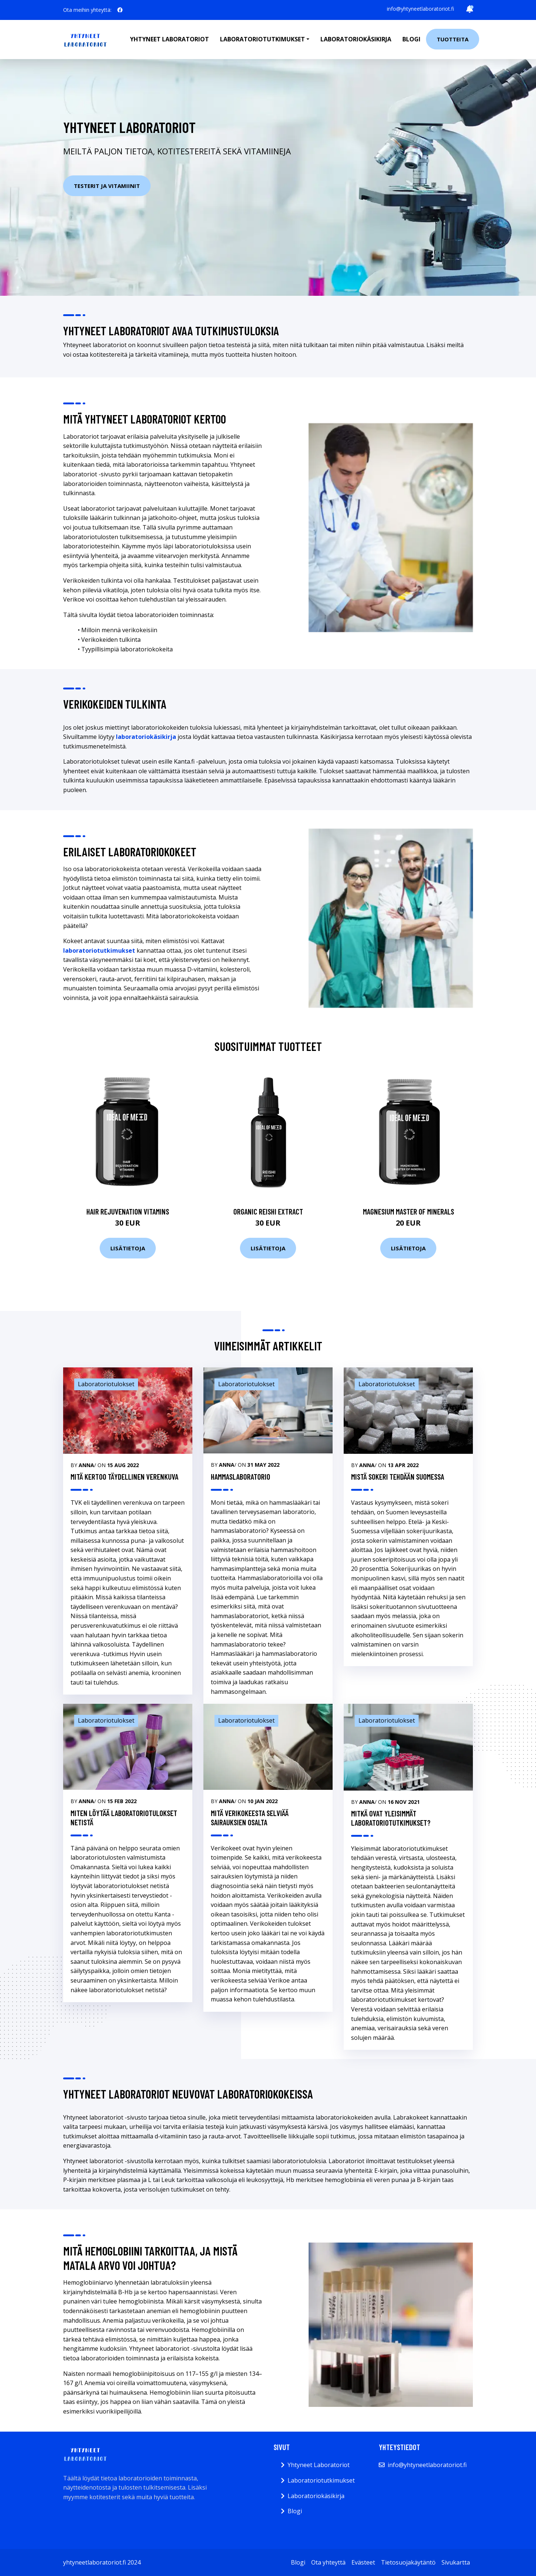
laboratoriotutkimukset (99, 950)
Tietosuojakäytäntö (408, 2562)
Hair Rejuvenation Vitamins (127, 1211)
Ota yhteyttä (328, 2562)
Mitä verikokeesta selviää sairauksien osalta (250, 1817)
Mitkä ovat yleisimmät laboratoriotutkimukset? (390, 1818)
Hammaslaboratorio (240, 1476)
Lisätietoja (127, 1248)
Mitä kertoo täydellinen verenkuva (124, 1476)
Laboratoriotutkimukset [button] (262, 39)
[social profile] (120, 10)
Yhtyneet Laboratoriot (319, 2465)
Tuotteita (452, 39)
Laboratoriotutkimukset (321, 2480)
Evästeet (363, 2562)
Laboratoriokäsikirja (355, 39)
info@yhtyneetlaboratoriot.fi (420, 8)
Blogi (411, 39)
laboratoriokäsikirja (146, 737)
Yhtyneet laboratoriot (169, 39)
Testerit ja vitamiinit (107, 185)
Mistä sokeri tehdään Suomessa (397, 1476)
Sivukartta (455, 2562)
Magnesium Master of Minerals (408, 1211)
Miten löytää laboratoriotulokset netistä (124, 1817)
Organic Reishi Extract (268, 1211)
